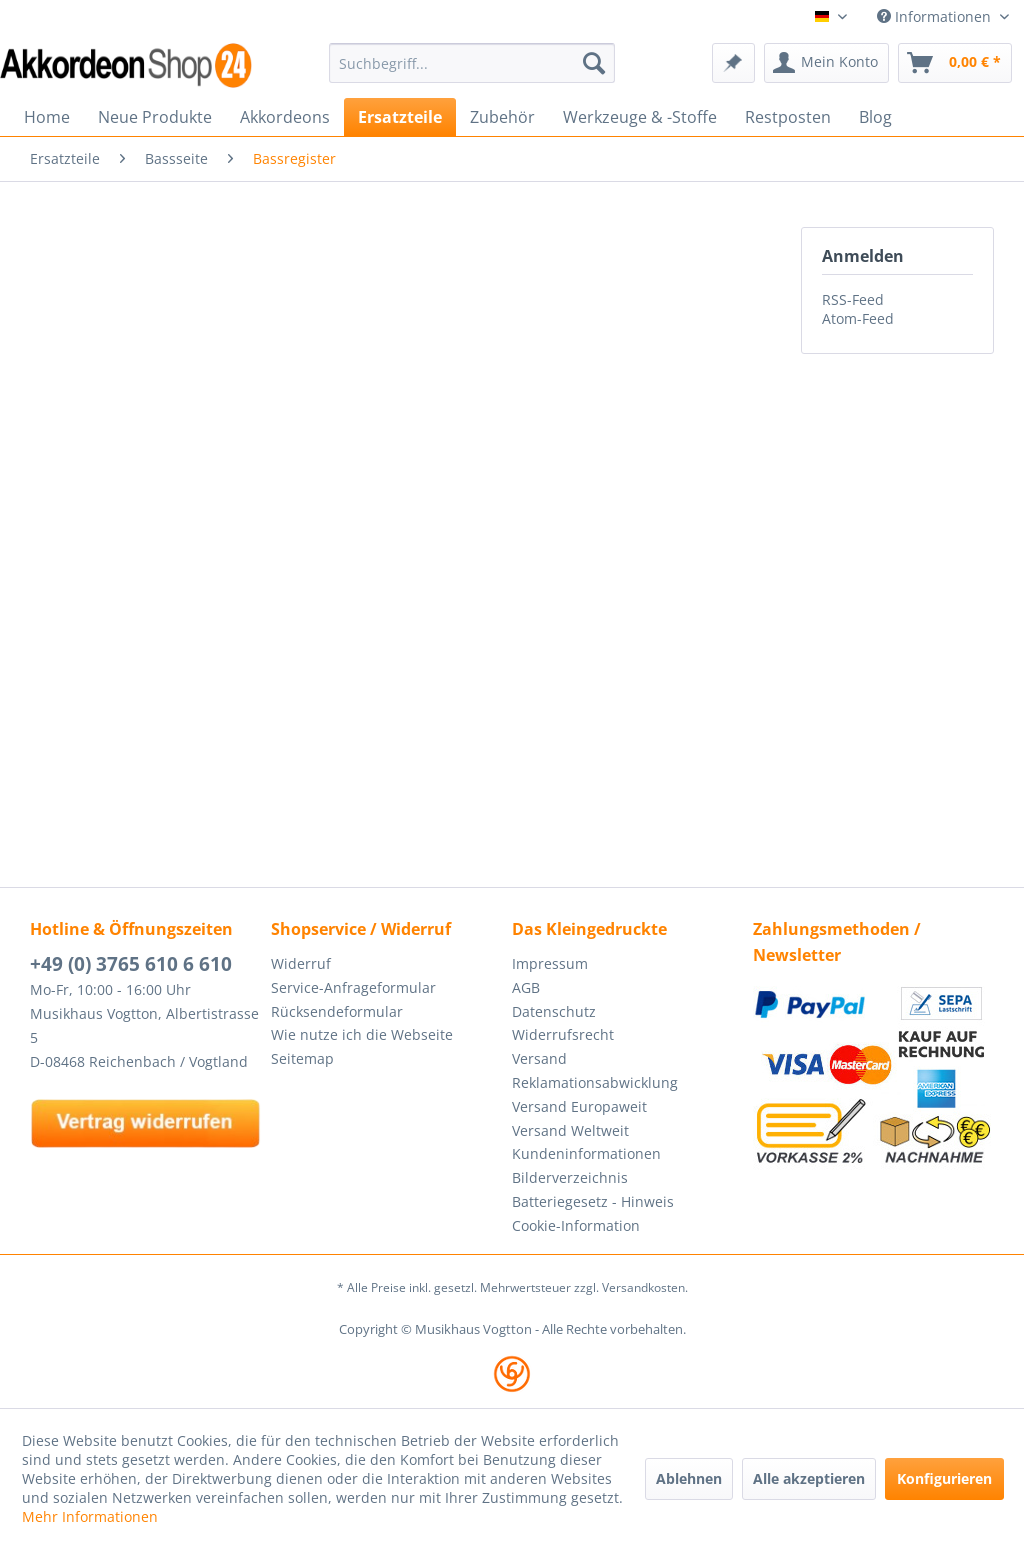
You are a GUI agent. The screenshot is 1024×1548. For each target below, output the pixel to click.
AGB (526, 987)
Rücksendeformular (337, 1011)
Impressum (550, 963)
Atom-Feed (858, 318)
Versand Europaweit (579, 1106)
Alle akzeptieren (809, 1478)
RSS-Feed (853, 299)
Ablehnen (689, 1478)
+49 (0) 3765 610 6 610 (131, 964)
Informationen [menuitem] (936, 16)
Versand (539, 1058)
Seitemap (302, 1058)
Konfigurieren (944, 1478)
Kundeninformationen (586, 1153)
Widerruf (301, 963)
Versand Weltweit (570, 1130)
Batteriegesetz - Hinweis (593, 1201)
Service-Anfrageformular (353, 987)
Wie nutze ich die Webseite (362, 1034)
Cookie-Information (576, 1225)
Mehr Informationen (90, 1516)
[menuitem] (472, 63)
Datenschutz (554, 1011)
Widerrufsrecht (563, 1034)
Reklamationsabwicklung (595, 1082)
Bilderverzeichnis (570, 1177)
